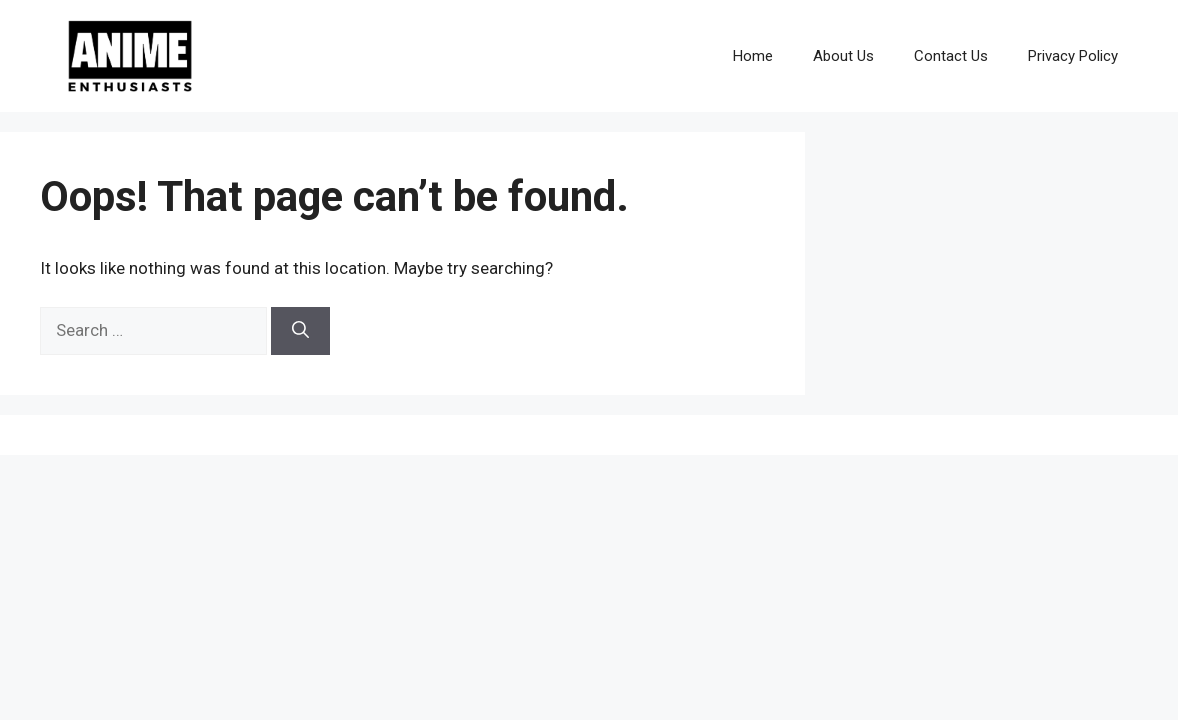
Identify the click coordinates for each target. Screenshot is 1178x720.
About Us (843, 56)
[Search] (300, 331)
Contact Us (951, 56)
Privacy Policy (1073, 56)
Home (753, 56)
